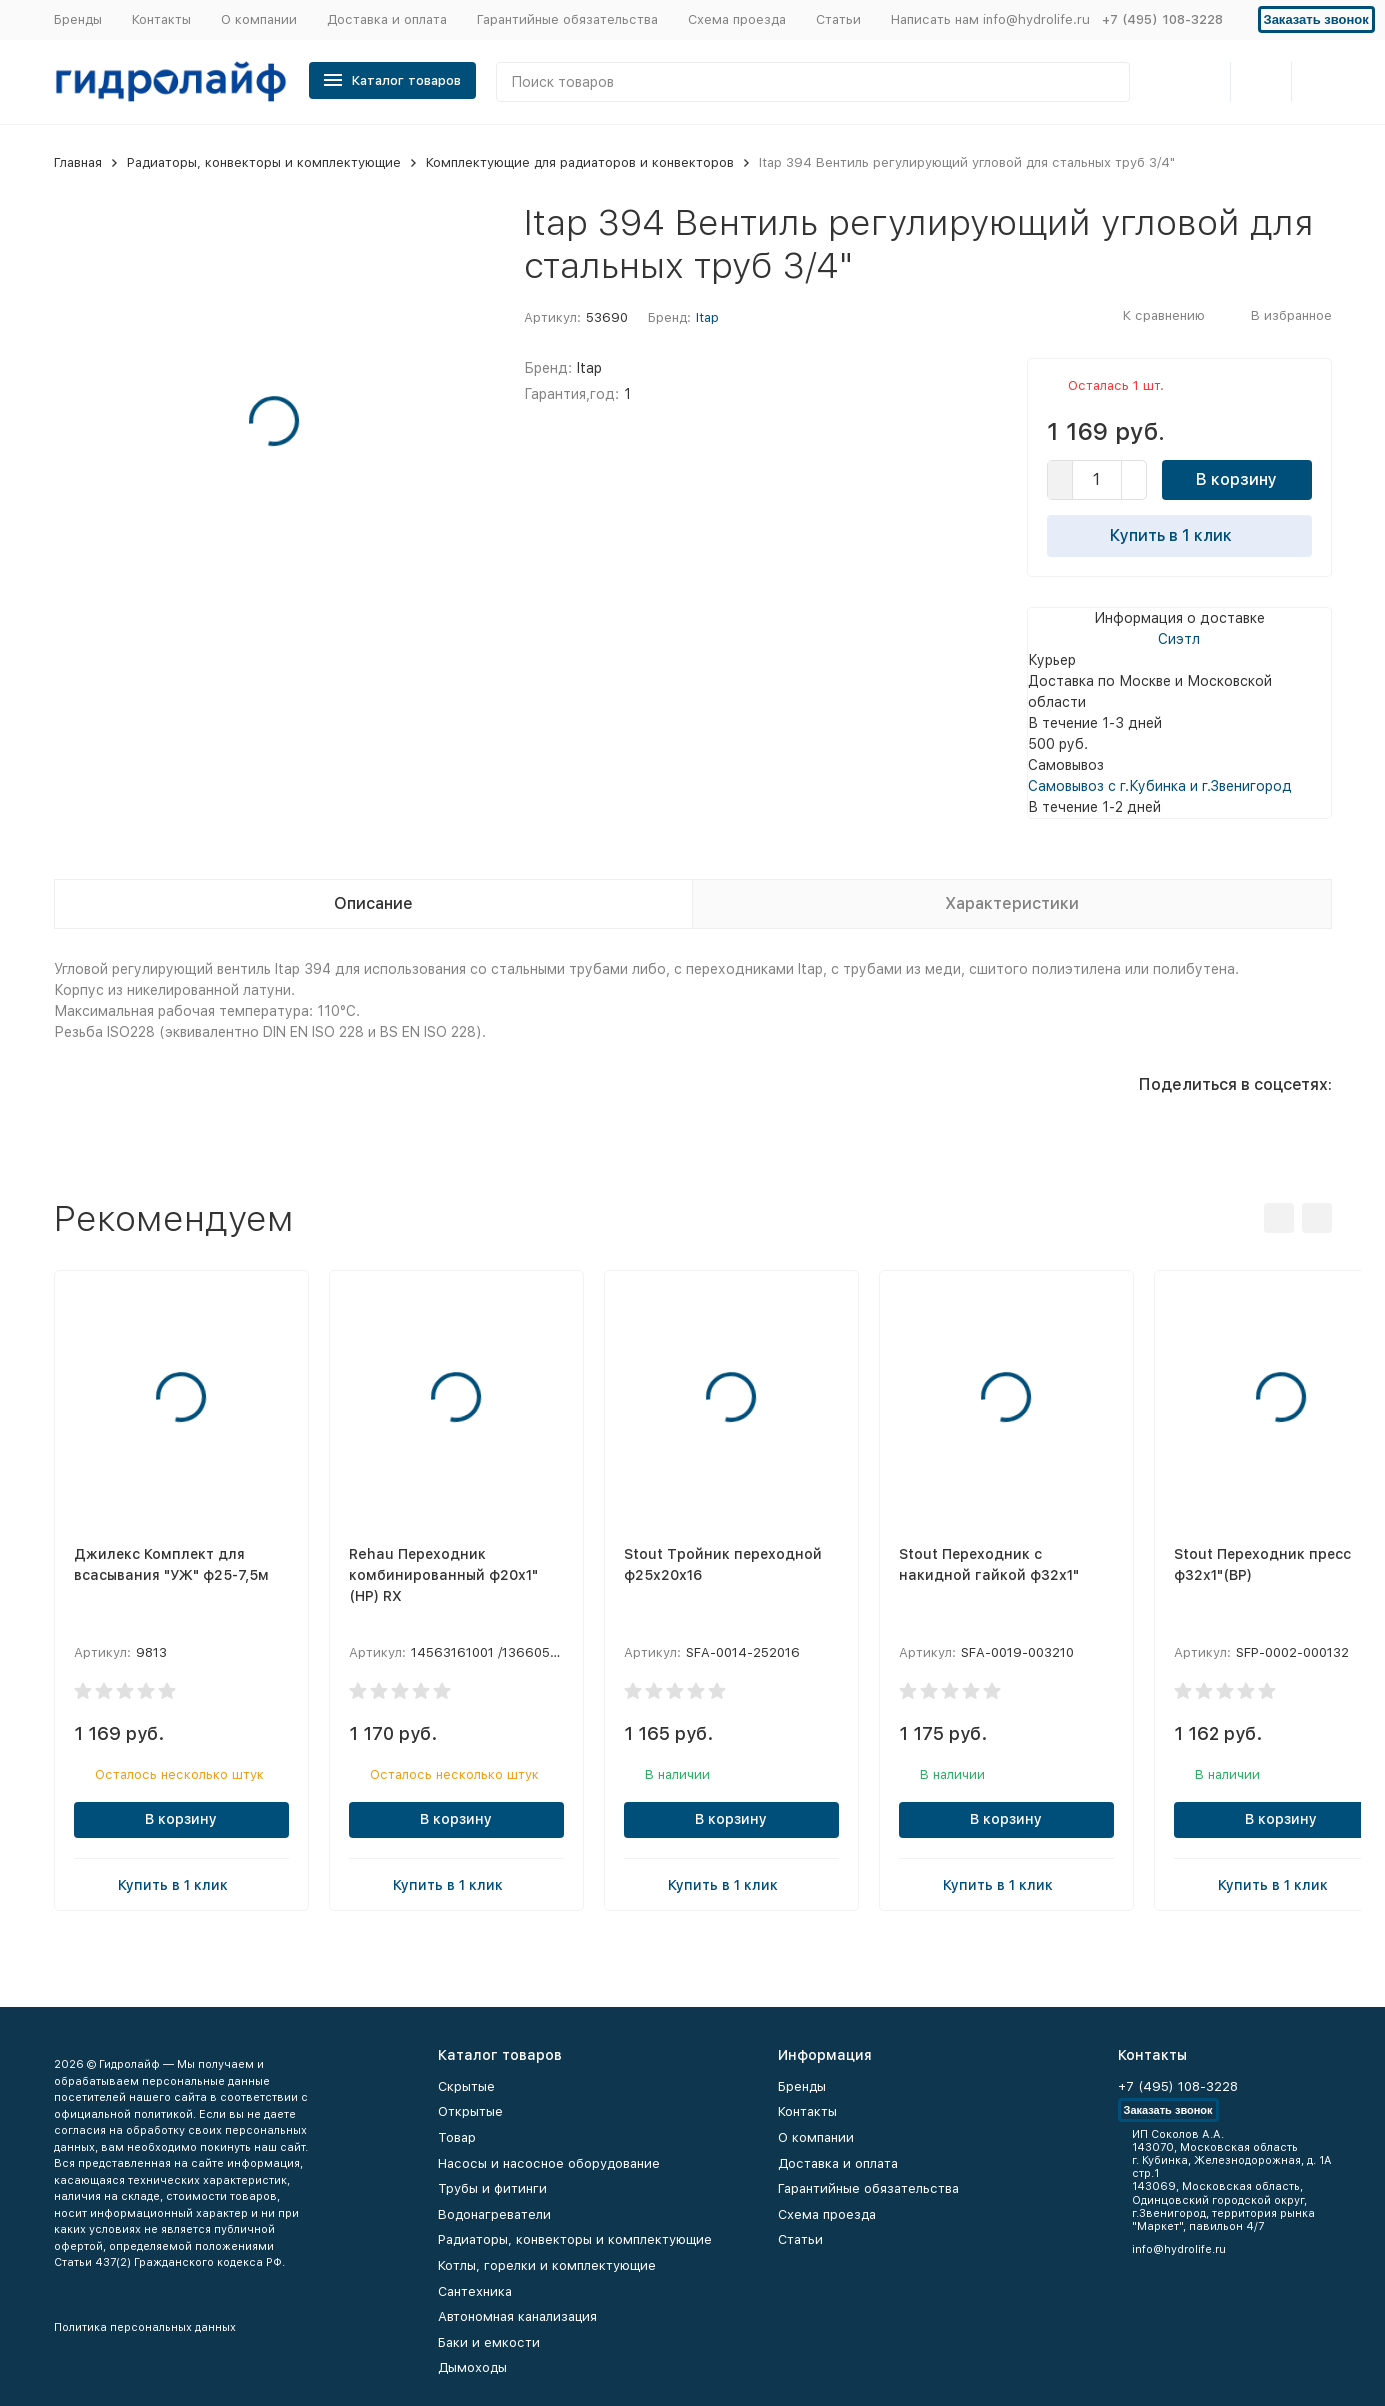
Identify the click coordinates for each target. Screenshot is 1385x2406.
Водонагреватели (494, 2214)
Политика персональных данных (145, 2327)
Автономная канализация (517, 2316)
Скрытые (466, 2086)
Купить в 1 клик (1179, 535)
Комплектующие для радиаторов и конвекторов (580, 162)
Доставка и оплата (387, 19)
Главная (78, 162)
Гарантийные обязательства (567, 19)
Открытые (470, 2111)
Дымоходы (472, 2367)
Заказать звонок (1316, 19)
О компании (259, 19)
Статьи (838, 19)
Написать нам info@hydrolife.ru (990, 19)
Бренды (78, 19)
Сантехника (475, 2291)
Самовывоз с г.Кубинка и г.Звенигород (1160, 786)
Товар (457, 2137)
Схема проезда (737, 19)
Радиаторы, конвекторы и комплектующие (264, 162)
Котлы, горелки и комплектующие (547, 2265)
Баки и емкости (489, 2342)
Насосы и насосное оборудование (549, 2163)
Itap (707, 317)
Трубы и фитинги (492, 2188)
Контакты (161, 19)
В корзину (1236, 479)
